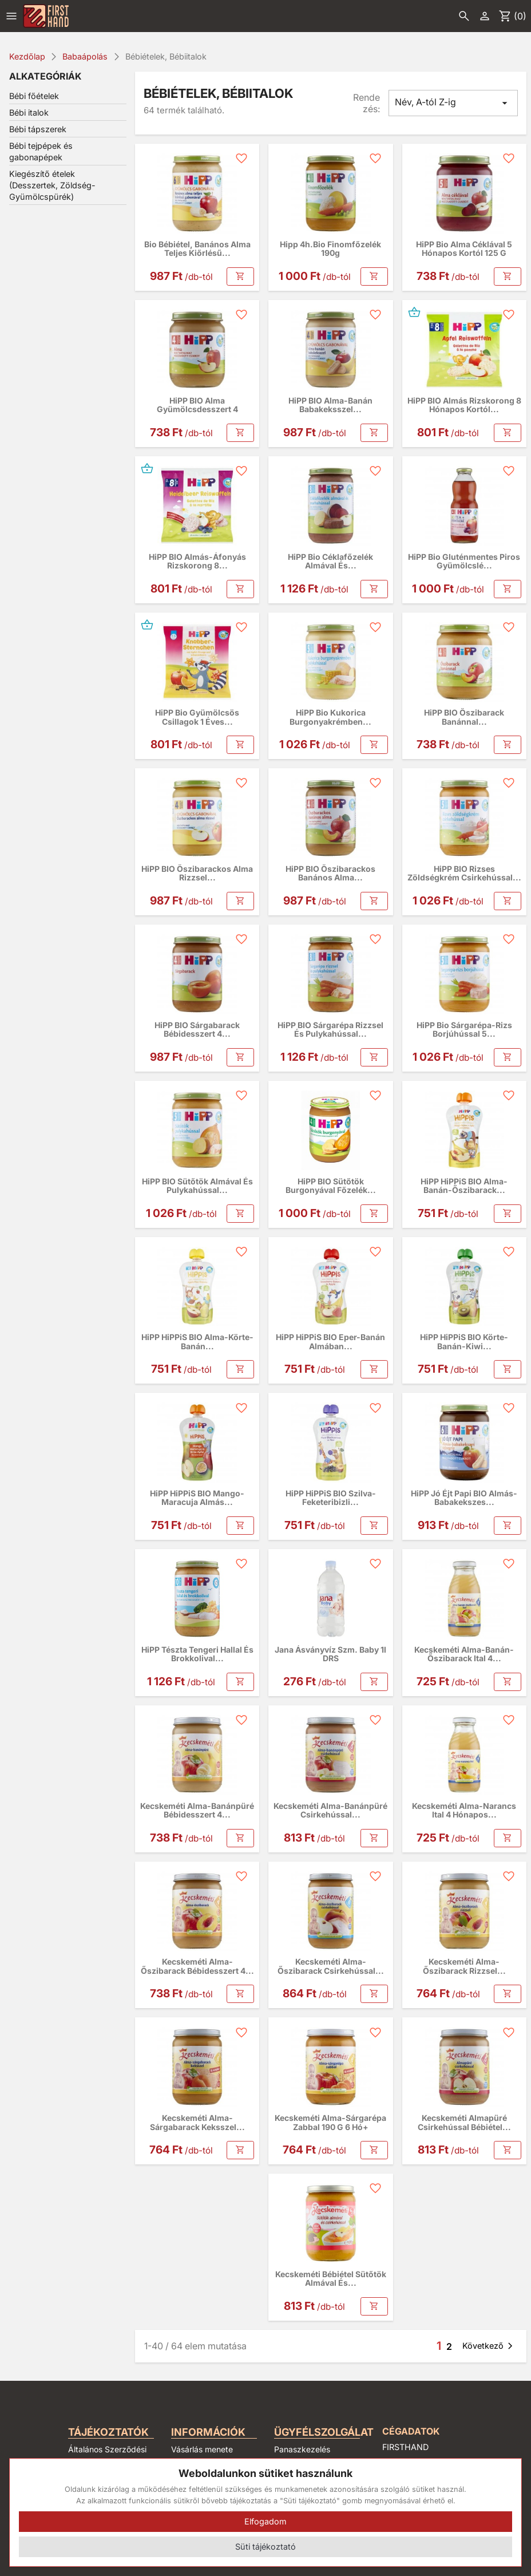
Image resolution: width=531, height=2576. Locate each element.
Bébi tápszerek (37, 129)
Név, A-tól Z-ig (453, 103)
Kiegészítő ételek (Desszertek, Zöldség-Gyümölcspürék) (52, 185)
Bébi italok (29, 112)
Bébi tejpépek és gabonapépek (41, 151)
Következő (489, 2346)
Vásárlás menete (202, 2449)
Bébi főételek (34, 96)
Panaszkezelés (302, 2449)
